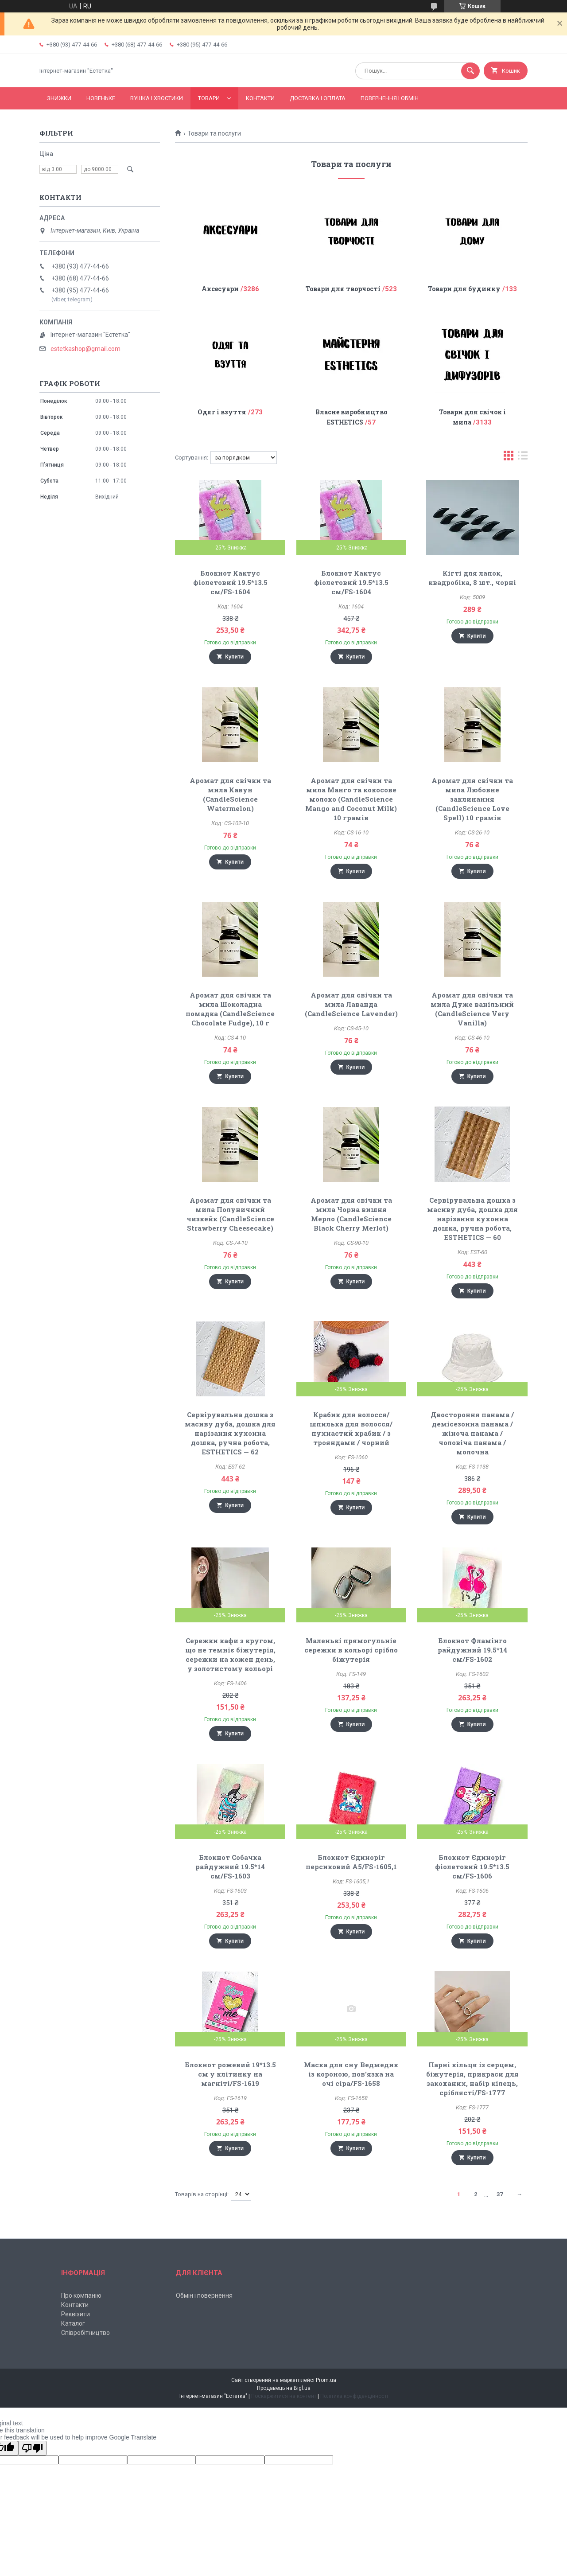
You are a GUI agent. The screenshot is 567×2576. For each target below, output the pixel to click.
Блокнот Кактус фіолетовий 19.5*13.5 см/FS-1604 (230, 582)
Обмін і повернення (204, 2295)
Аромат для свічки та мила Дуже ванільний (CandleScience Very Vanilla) (472, 1008)
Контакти (260, 98)
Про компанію (81, 2295)
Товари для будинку (464, 288)
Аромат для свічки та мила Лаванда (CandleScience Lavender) (351, 1004)
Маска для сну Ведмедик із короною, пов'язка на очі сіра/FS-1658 (351, 2074)
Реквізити (75, 2314)
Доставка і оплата (318, 98)
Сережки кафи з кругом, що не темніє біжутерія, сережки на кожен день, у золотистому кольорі (230, 1654)
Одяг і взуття (222, 412)
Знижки (59, 98)
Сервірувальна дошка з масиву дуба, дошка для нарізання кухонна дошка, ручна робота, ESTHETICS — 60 (472, 1219)
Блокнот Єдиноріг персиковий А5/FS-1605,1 (351, 1862)
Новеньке (100, 98)
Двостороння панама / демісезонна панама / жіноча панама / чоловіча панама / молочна (472, 1433)
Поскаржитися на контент (283, 2396)
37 (500, 2194)
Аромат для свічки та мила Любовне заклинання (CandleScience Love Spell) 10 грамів (472, 799)
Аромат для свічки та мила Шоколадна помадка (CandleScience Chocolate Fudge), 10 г (230, 1008)
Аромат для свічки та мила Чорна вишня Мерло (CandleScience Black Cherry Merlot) (351, 1214)
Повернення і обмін (390, 98)
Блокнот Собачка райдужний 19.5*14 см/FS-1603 (230, 1866)
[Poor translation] (32, 2448)
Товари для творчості (343, 288)
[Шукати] (470, 70)
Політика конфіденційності (354, 2396)
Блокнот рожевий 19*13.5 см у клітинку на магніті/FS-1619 (230, 2074)
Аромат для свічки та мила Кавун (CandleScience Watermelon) (230, 794)
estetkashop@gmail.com (85, 348)
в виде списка (523, 457)
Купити (234, 657)
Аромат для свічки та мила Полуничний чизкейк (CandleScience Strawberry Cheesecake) (230, 1214)
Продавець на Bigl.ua (284, 2388)
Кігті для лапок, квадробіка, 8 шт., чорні (472, 578)
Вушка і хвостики (156, 98)
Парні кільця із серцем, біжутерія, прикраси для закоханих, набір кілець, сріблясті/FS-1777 (472, 2078)
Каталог (73, 2323)
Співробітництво (85, 2332)
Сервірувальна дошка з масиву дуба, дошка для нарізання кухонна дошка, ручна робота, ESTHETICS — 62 (230, 1433)
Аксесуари (220, 288)
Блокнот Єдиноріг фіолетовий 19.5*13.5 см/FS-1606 (472, 1866)
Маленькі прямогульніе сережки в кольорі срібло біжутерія (351, 1650)
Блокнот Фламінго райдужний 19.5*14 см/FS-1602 (472, 1650)
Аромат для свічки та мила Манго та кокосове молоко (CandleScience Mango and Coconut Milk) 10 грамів (351, 799)
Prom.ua (326, 2380)
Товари (209, 98)
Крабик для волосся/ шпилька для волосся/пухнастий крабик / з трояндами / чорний (351, 1428)
